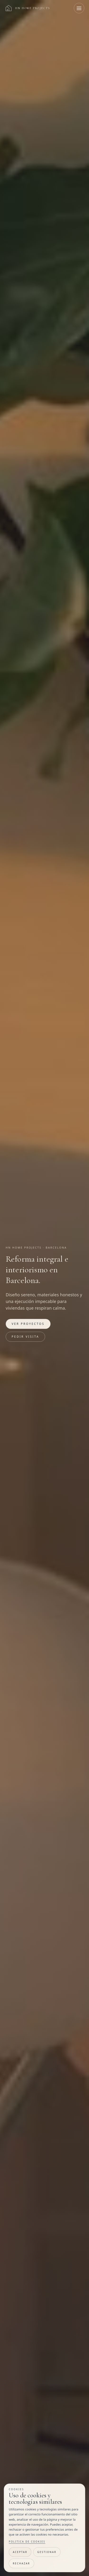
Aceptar (20, 2552)
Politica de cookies (27, 2541)
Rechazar (21, 2563)
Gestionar (46, 2552)
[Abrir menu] (79, 8)
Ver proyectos (28, 1324)
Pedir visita (25, 1337)
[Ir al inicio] (27, 8)
